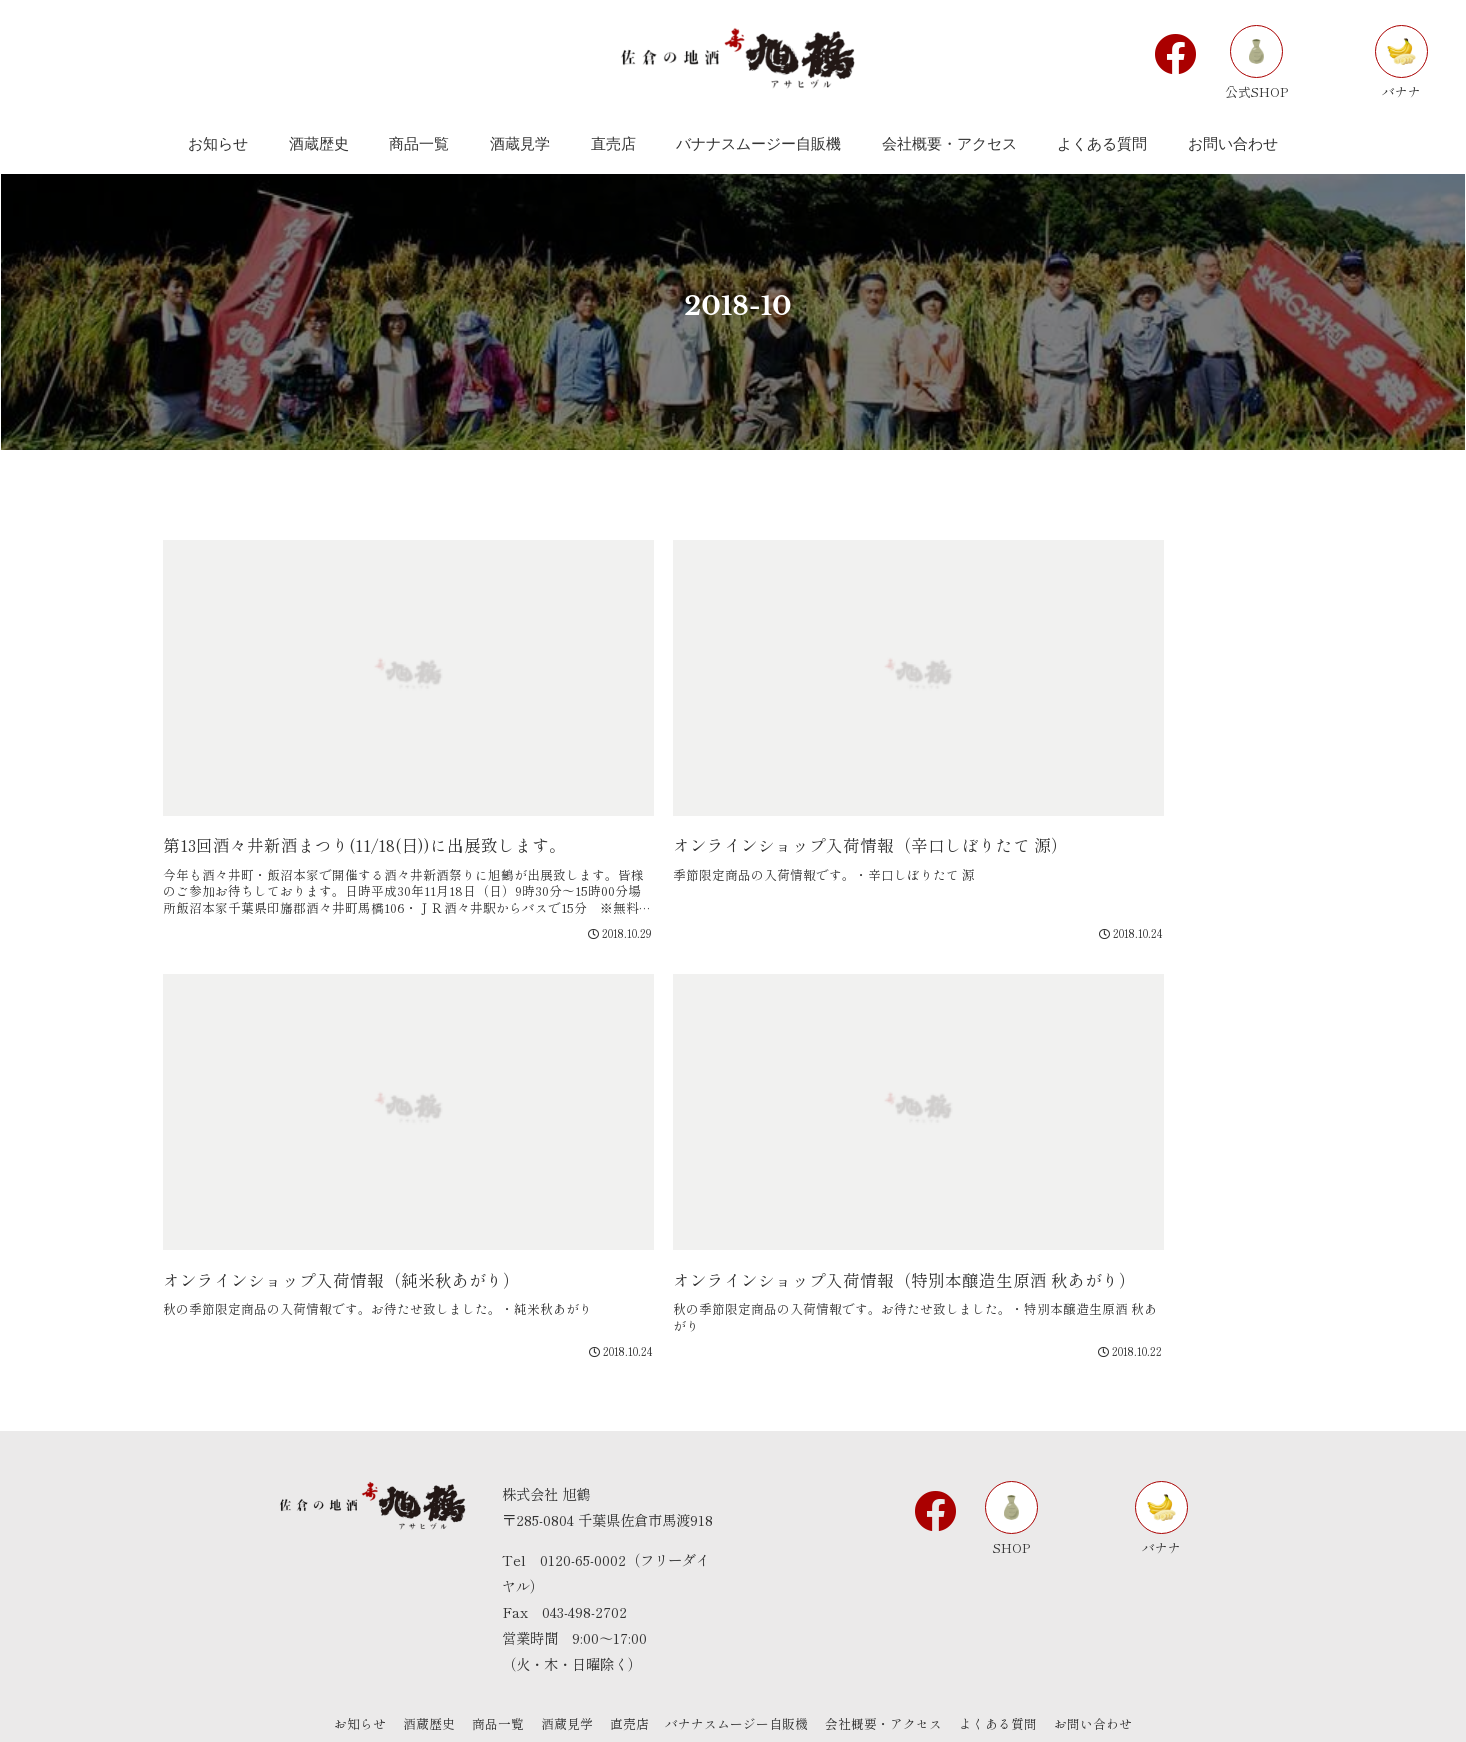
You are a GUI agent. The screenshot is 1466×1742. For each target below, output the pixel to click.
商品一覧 (492, 1639)
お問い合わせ (1106, 1639)
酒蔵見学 (564, 1639)
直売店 (629, 1639)
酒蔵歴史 (420, 1639)
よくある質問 (1008, 1639)
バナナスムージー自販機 (740, 1639)
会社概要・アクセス (890, 1639)
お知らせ (348, 1639)
